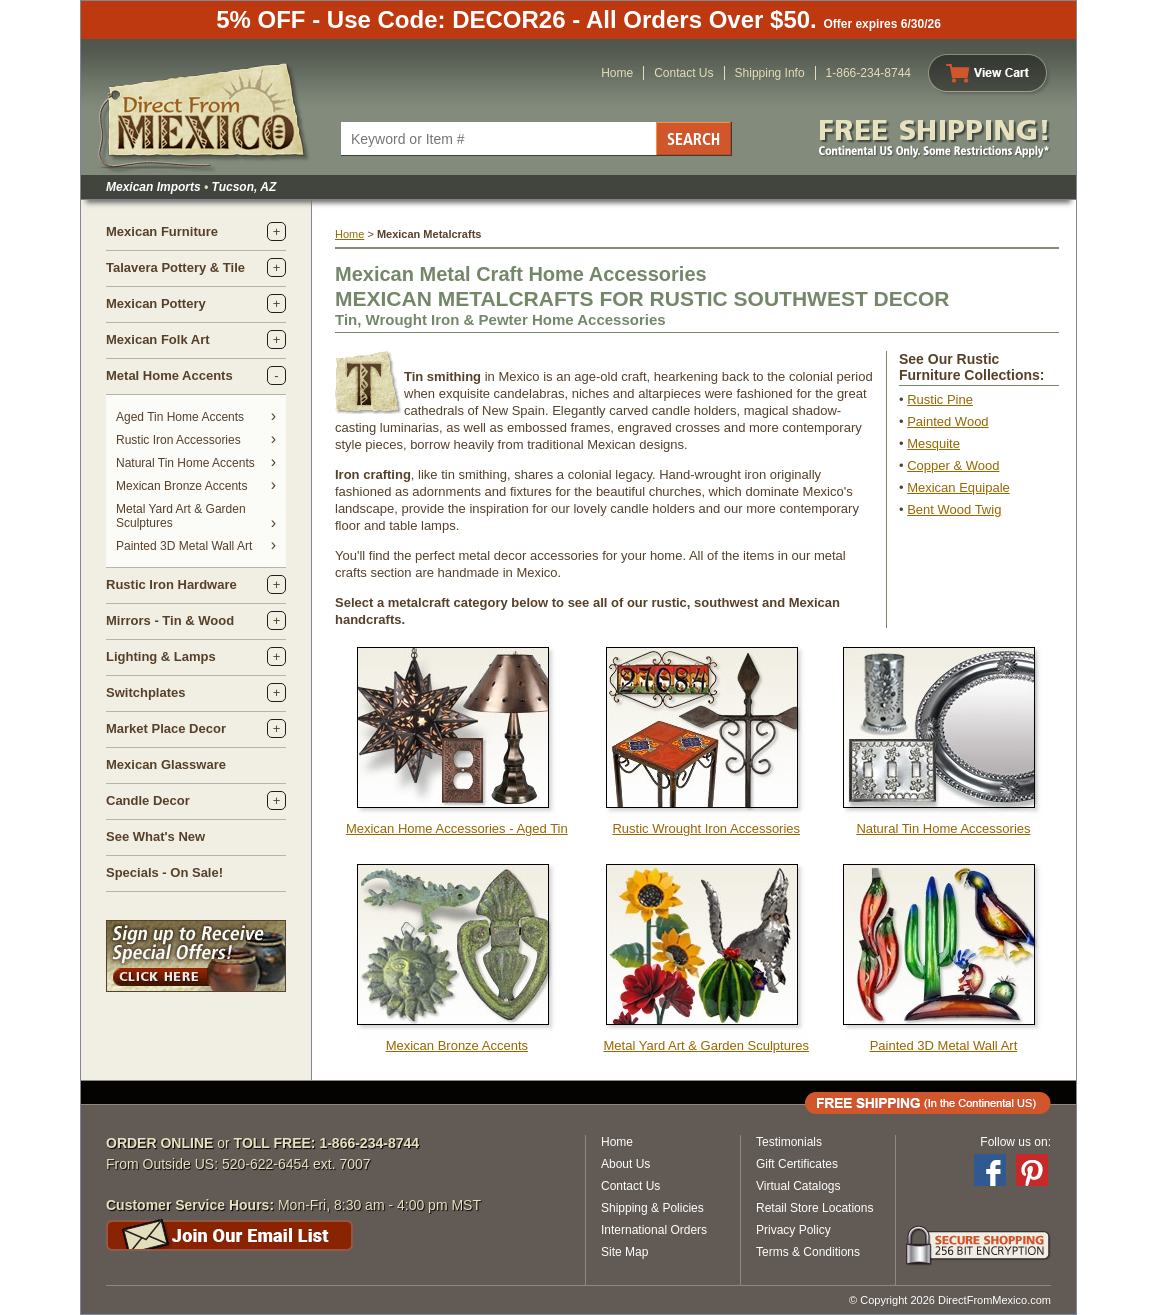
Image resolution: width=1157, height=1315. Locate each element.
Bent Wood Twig (954, 509)
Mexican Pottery (156, 303)
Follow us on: (1015, 1142)
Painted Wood (947, 421)
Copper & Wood (953, 465)
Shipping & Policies (652, 1208)
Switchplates (145, 692)
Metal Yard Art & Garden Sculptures (706, 1045)
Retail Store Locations (814, 1208)
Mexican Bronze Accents (181, 486)
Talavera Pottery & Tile (175, 267)
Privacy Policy (793, 1230)
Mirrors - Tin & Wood (170, 620)
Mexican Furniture (162, 231)
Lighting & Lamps (161, 656)
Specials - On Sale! (164, 872)
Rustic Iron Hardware (171, 584)
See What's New (155, 836)
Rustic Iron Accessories (178, 440)
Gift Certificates (797, 1164)
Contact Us (683, 73)
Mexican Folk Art (158, 339)
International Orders (654, 1230)
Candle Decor (148, 800)
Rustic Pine (940, 399)
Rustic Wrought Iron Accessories (706, 828)
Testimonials (789, 1142)
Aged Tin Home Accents (180, 417)
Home (617, 73)
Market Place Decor (166, 728)
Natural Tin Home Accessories (943, 828)
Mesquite (933, 443)
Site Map (624, 1252)
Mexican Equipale (958, 487)
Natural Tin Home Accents (185, 463)
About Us (625, 1164)
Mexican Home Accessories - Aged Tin (457, 828)
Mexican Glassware (166, 764)
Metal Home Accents (169, 375)
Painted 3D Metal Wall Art (184, 546)
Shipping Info (770, 73)
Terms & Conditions (808, 1252)
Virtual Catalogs (798, 1186)
